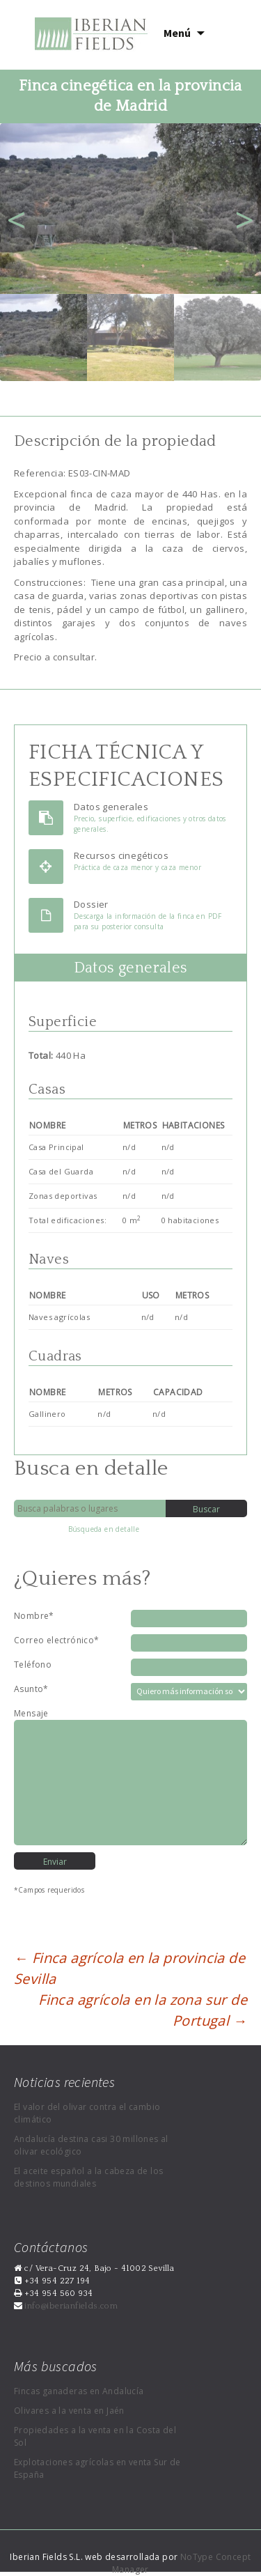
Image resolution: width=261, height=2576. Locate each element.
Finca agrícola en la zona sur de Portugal (142, 2010)
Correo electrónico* (57, 1640)
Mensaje (31, 1713)
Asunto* (31, 1689)
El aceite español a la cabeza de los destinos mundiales (88, 2177)
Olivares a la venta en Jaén (69, 2410)
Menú (177, 33)
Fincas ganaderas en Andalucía (79, 2391)
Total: (42, 1055)
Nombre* (34, 1616)
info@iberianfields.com (70, 2306)
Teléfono (33, 1664)
